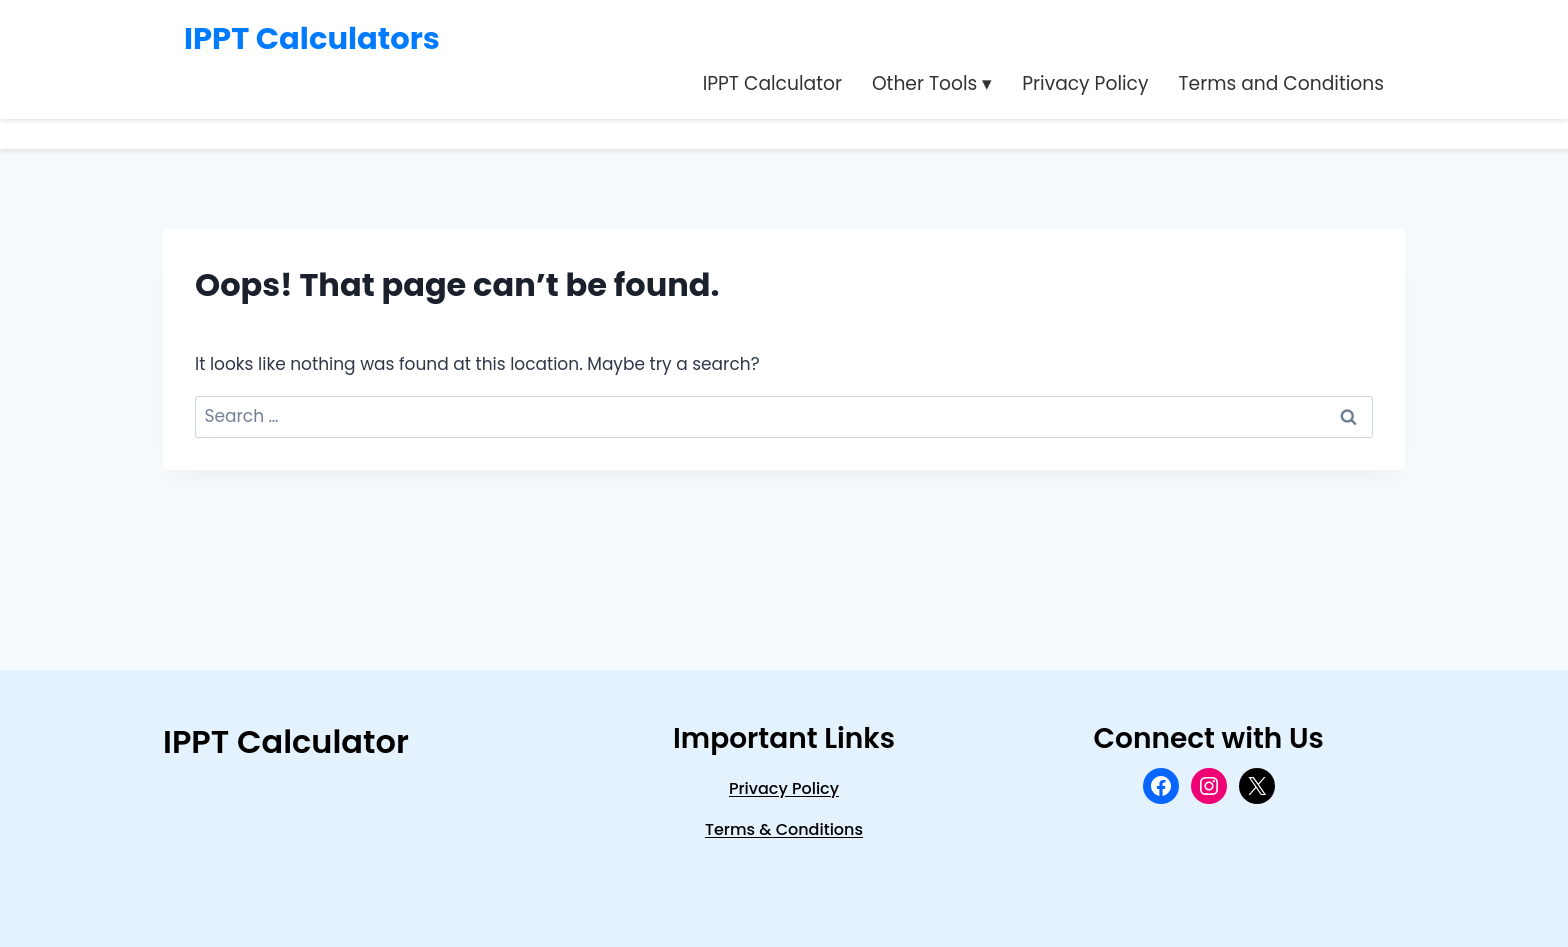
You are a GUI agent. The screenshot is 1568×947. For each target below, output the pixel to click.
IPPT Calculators (312, 38)
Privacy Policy (1085, 83)
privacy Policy (784, 788)
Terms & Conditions (784, 829)
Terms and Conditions (1281, 83)
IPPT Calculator (772, 83)
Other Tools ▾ (932, 83)
